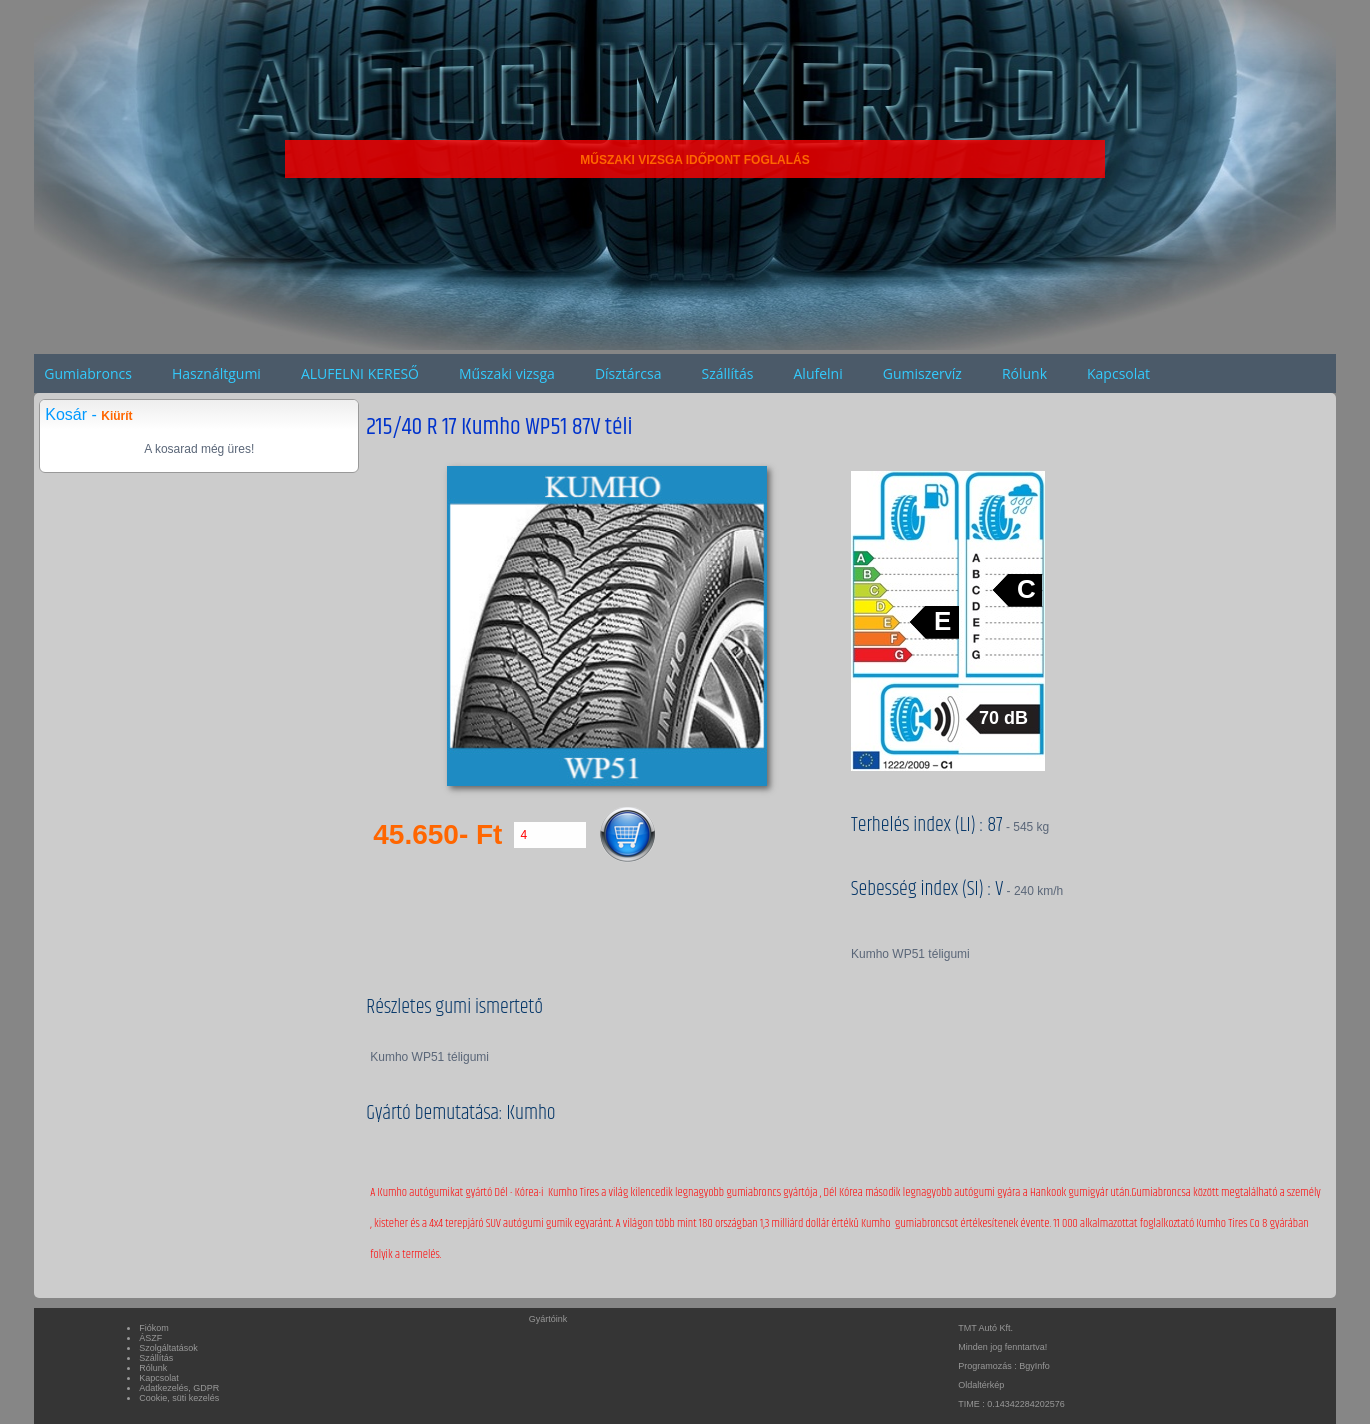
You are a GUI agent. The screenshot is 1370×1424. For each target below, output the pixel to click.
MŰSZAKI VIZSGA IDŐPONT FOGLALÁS (695, 160)
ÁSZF (150, 1338)
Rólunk (1024, 373)
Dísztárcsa (628, 373)
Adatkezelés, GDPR (179, 1388)
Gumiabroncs (88, 373)
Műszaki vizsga (507, 373)
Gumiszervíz (922, 373)
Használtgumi (216, 373)
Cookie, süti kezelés (179, 1398)
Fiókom (154, 1328)
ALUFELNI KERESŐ (360, 373)
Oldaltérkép (981, 1385)
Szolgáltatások (168, 1348)
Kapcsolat (1118, 373)
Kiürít (116, 416)
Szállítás (727, 373)
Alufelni (818, 373)
